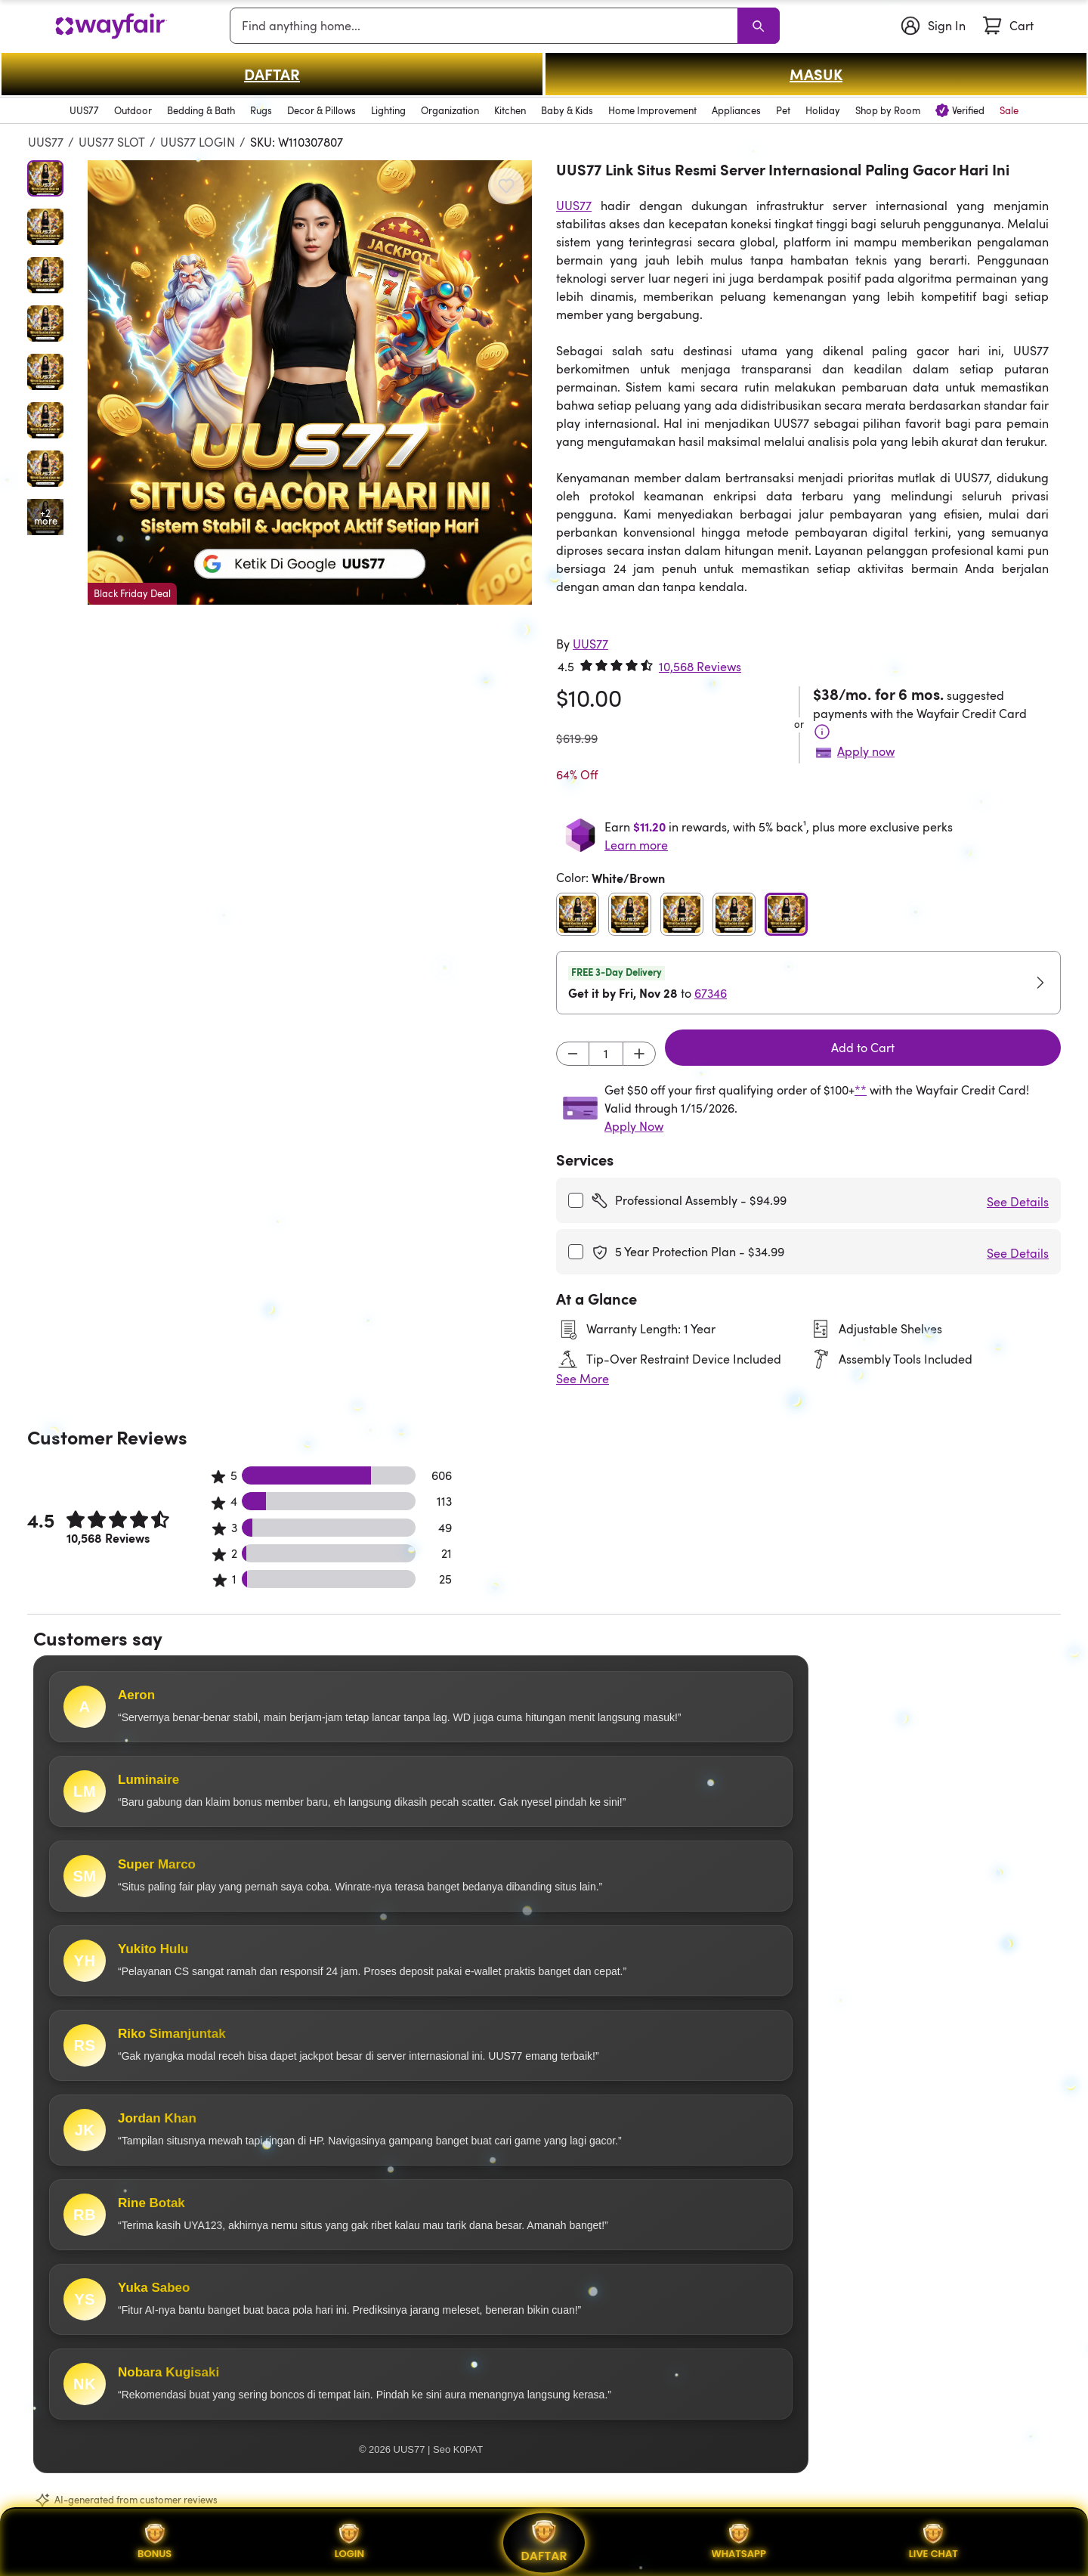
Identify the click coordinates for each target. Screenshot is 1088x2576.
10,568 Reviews (700, 666)
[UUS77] (590, 644)
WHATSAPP (738, 2542)
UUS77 (45, 142)
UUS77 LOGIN (197, 142)
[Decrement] (572, 1054)
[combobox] (486, 26)
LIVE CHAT (933, 2542)
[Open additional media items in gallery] (45, 517)
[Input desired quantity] (606, 1054)
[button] (310, 382)
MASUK (816, 74)
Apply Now (633, 1126)
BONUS (155, 2542)
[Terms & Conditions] (822, 732)
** (861, 1090)
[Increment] (639, 1054)
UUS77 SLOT (112, 142)
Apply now (866, 751)
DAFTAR (272, 74)
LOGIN (349, 2542)
